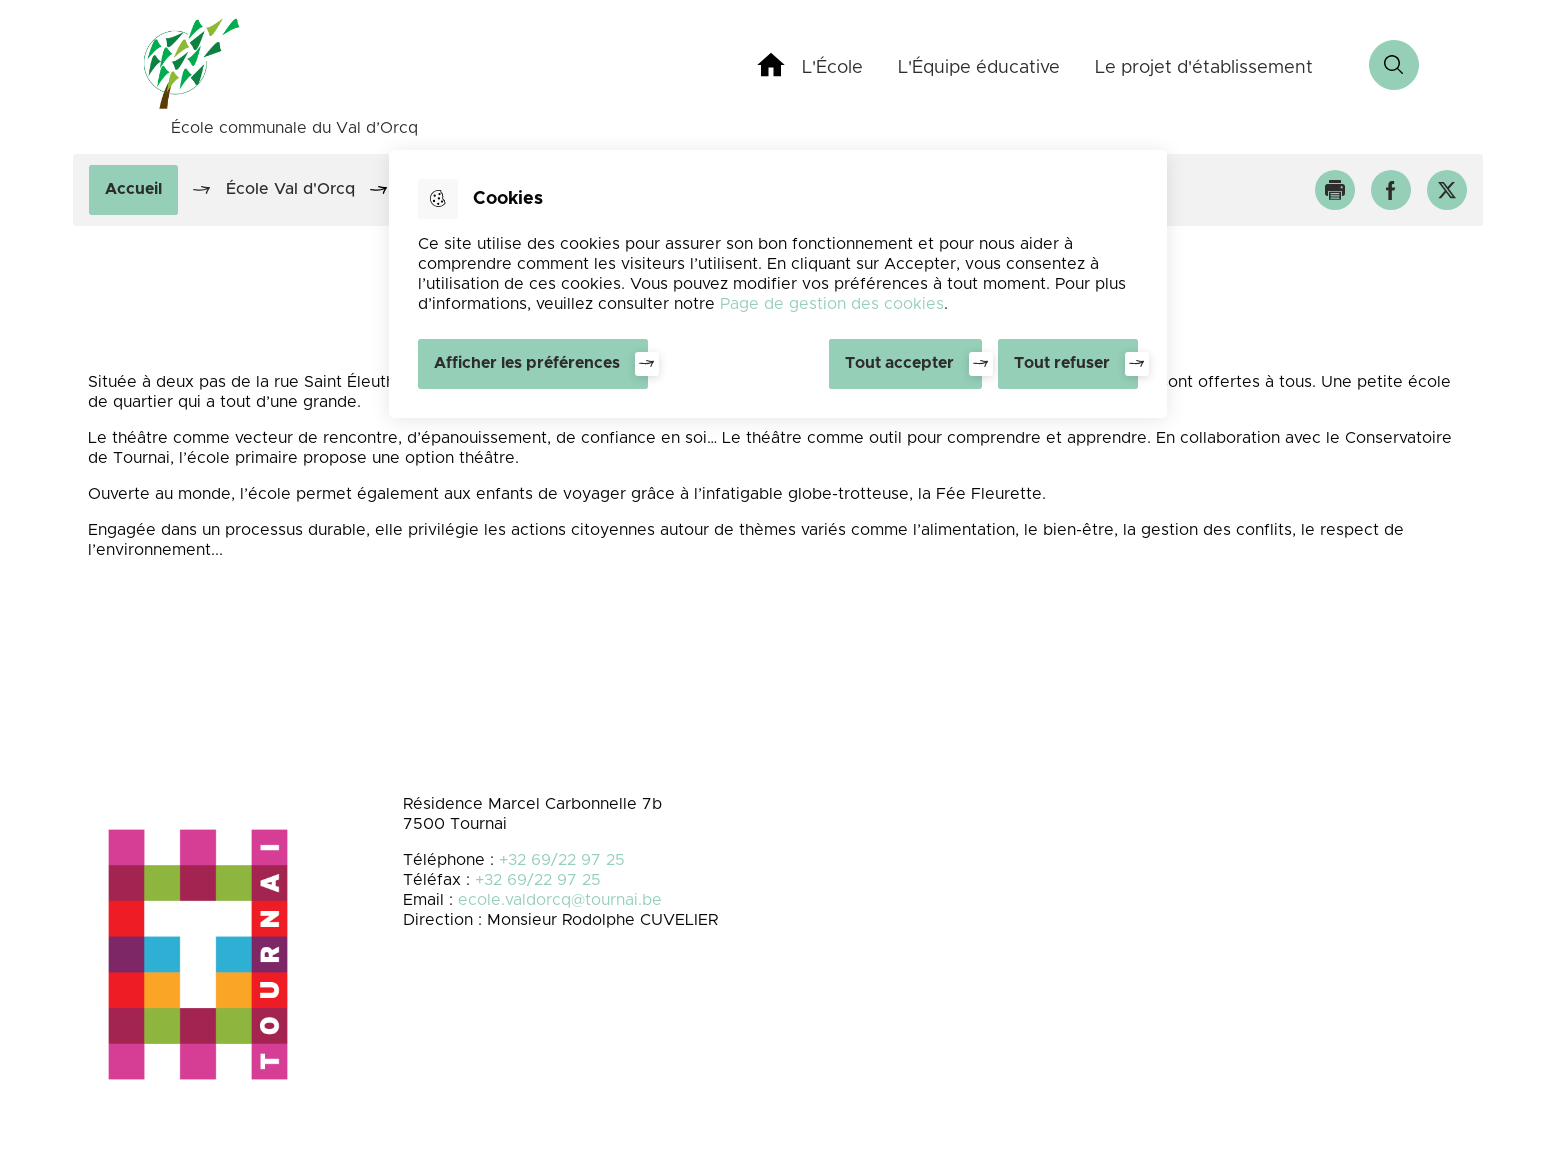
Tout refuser (1062, 363)
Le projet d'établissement (1204, 68)
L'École (832, 68)
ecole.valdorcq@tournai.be (560, 900)
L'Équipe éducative (979, 68)
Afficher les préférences (527, 363)
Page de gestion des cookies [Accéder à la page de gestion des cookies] (832, 304)
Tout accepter (899, 363)
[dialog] (778, 284)
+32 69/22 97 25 (562, 860)
